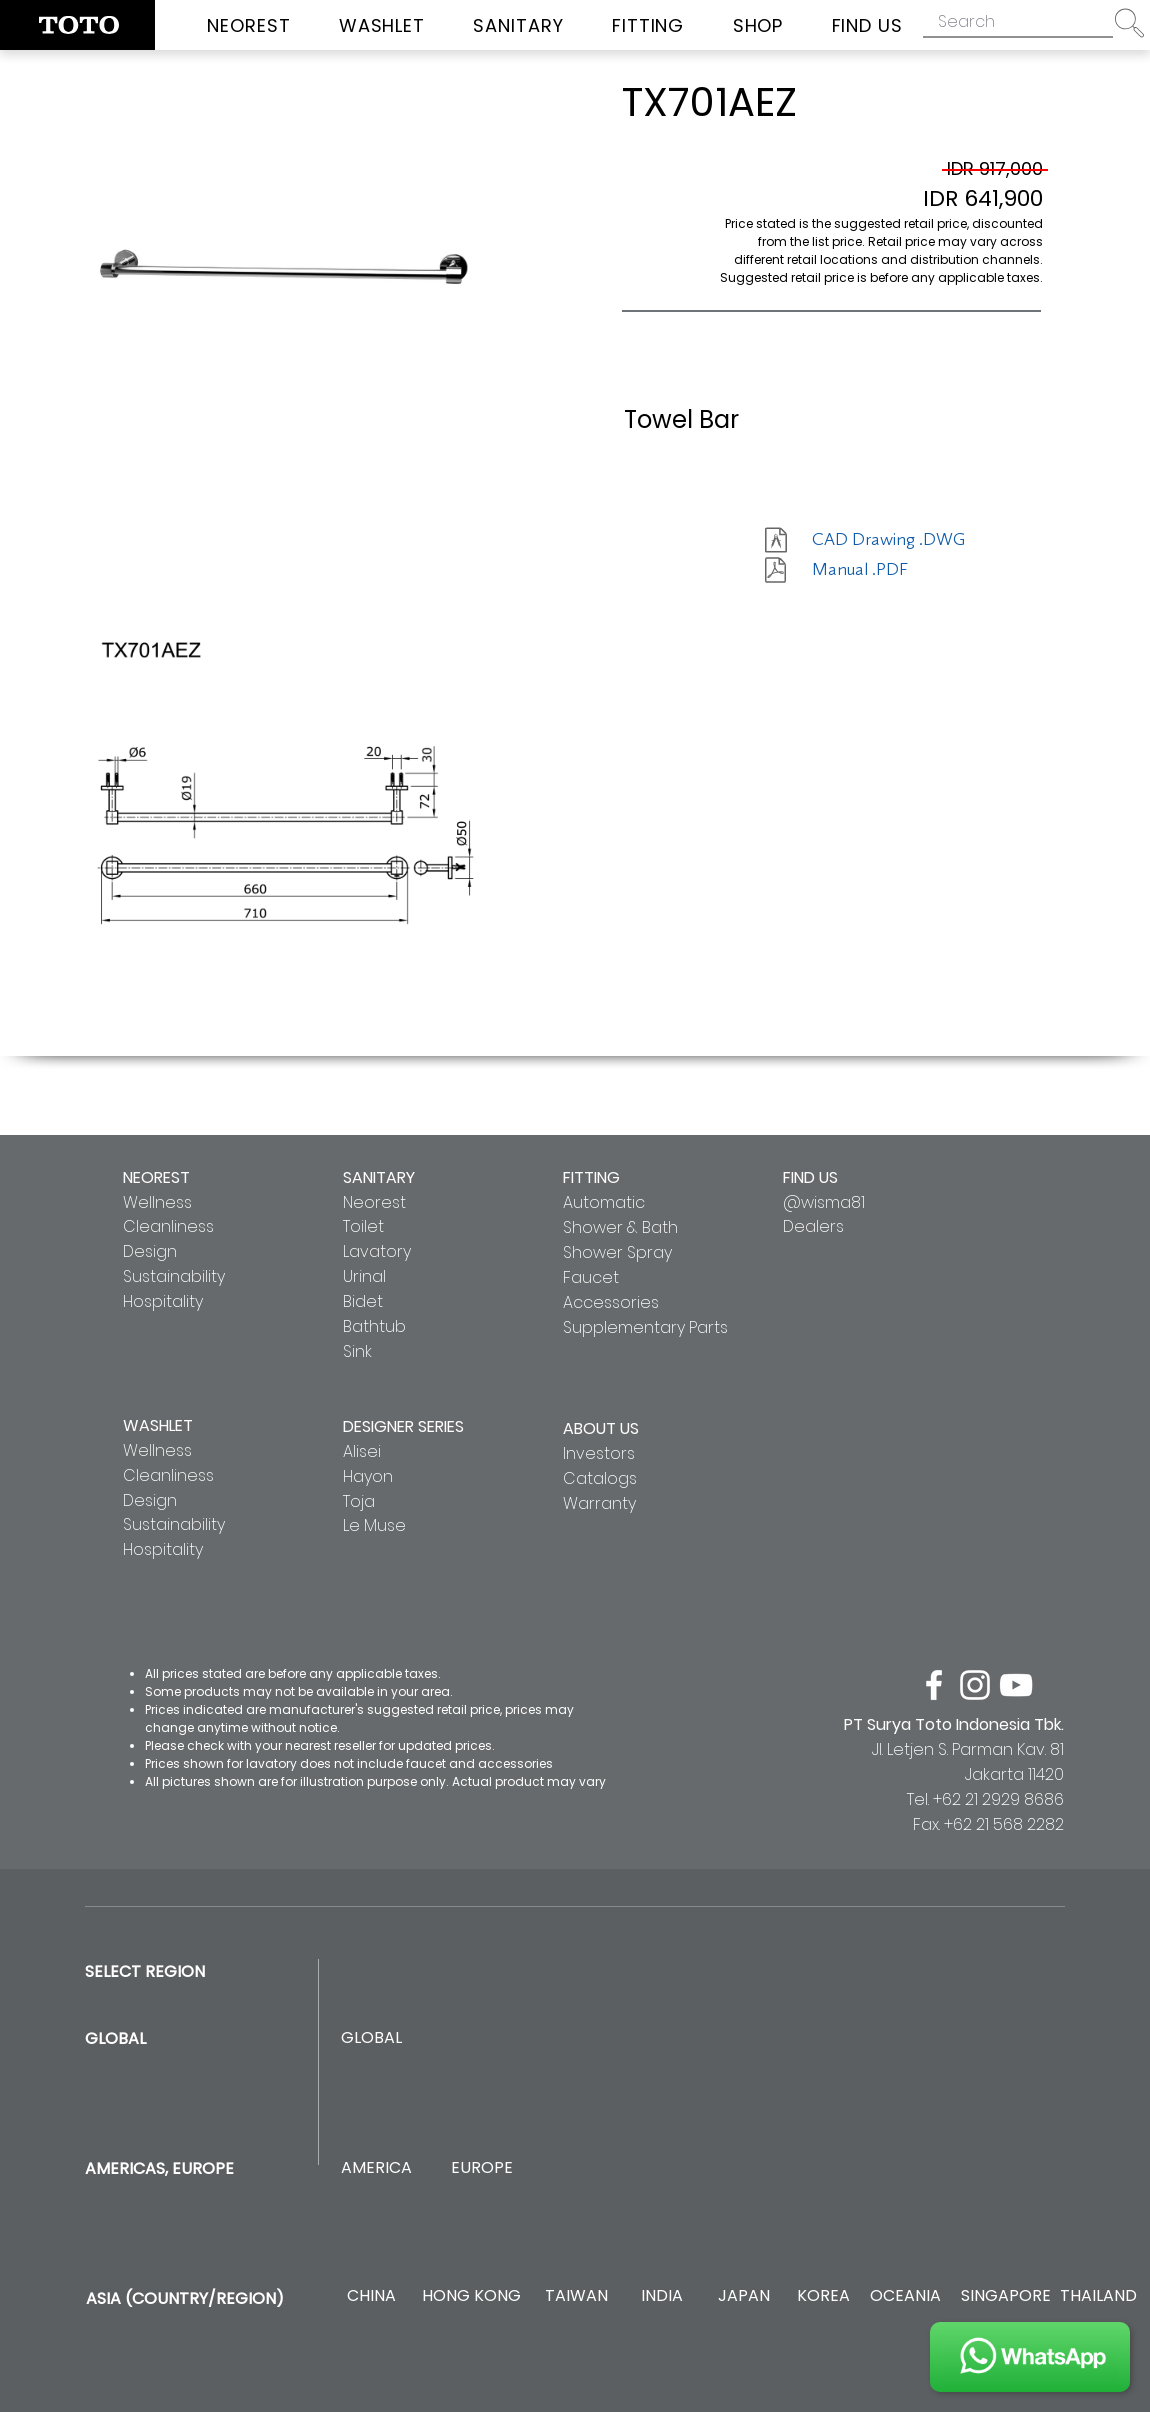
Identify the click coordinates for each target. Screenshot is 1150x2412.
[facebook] (934, 1685)
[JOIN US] (1030, 2357)
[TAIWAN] (576, 2296)
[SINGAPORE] (1006, 2296)
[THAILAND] (1098, 2296)
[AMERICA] (376, 2168)
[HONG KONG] (471, 2296)
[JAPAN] (743, 2296)
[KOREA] (823, 2296)
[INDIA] (661, 2296)
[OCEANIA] (905, 2296)
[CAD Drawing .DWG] (888, 540)
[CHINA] (371, 2296)
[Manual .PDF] (883, 570)
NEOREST (156, 1177)
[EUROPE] (481, 2168)
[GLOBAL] (371, 2038)
